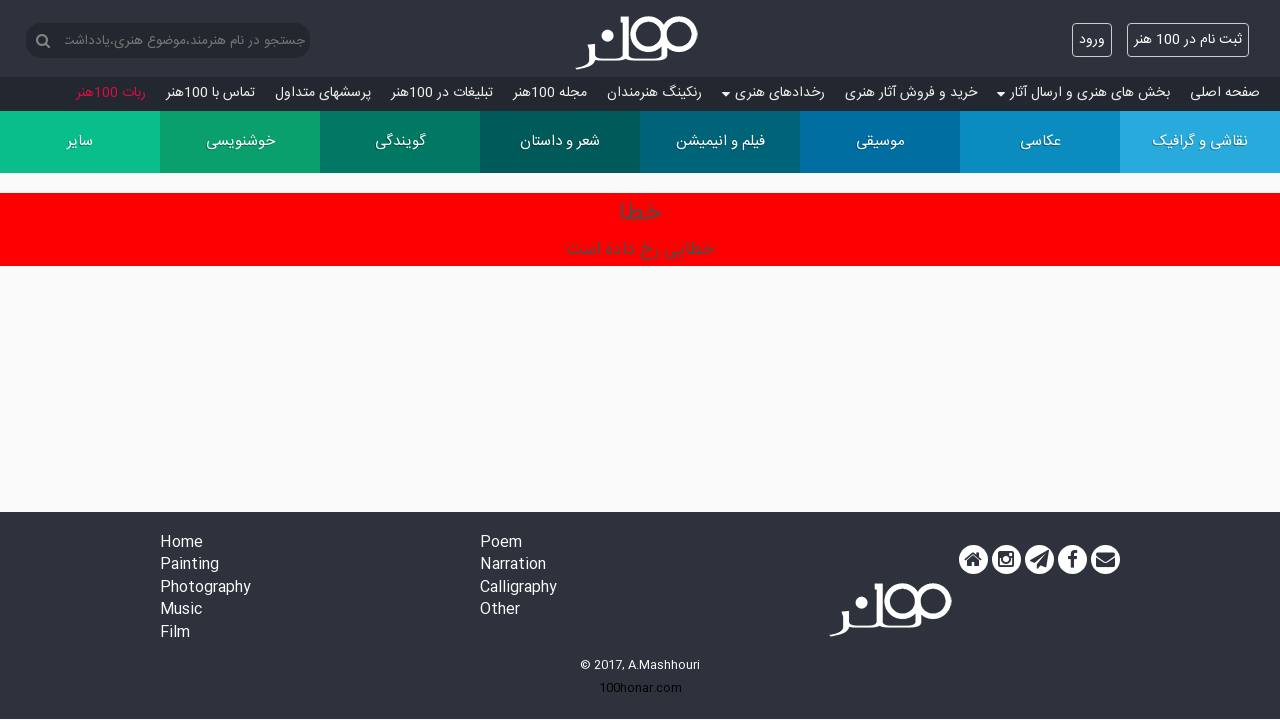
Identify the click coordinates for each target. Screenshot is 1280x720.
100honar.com (640, 688)
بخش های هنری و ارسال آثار (1083, 93)
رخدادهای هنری (773, 93)
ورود (1092, 40)
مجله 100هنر (550, 93)
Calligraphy (518, 588)
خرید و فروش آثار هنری (911, 93)
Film (175, 633)
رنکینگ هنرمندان (654, 93)
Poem (501, 543)
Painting (189, 565)
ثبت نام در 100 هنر (1188, 40)
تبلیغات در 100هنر (442, 93)
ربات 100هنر (111, 93)
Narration (513, 565)
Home (181, 543)
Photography (205, 588)
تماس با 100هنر (210, 93)
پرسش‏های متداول (323, 93)
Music (181, 610)
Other (500, 610)
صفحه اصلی (1225, 93)
